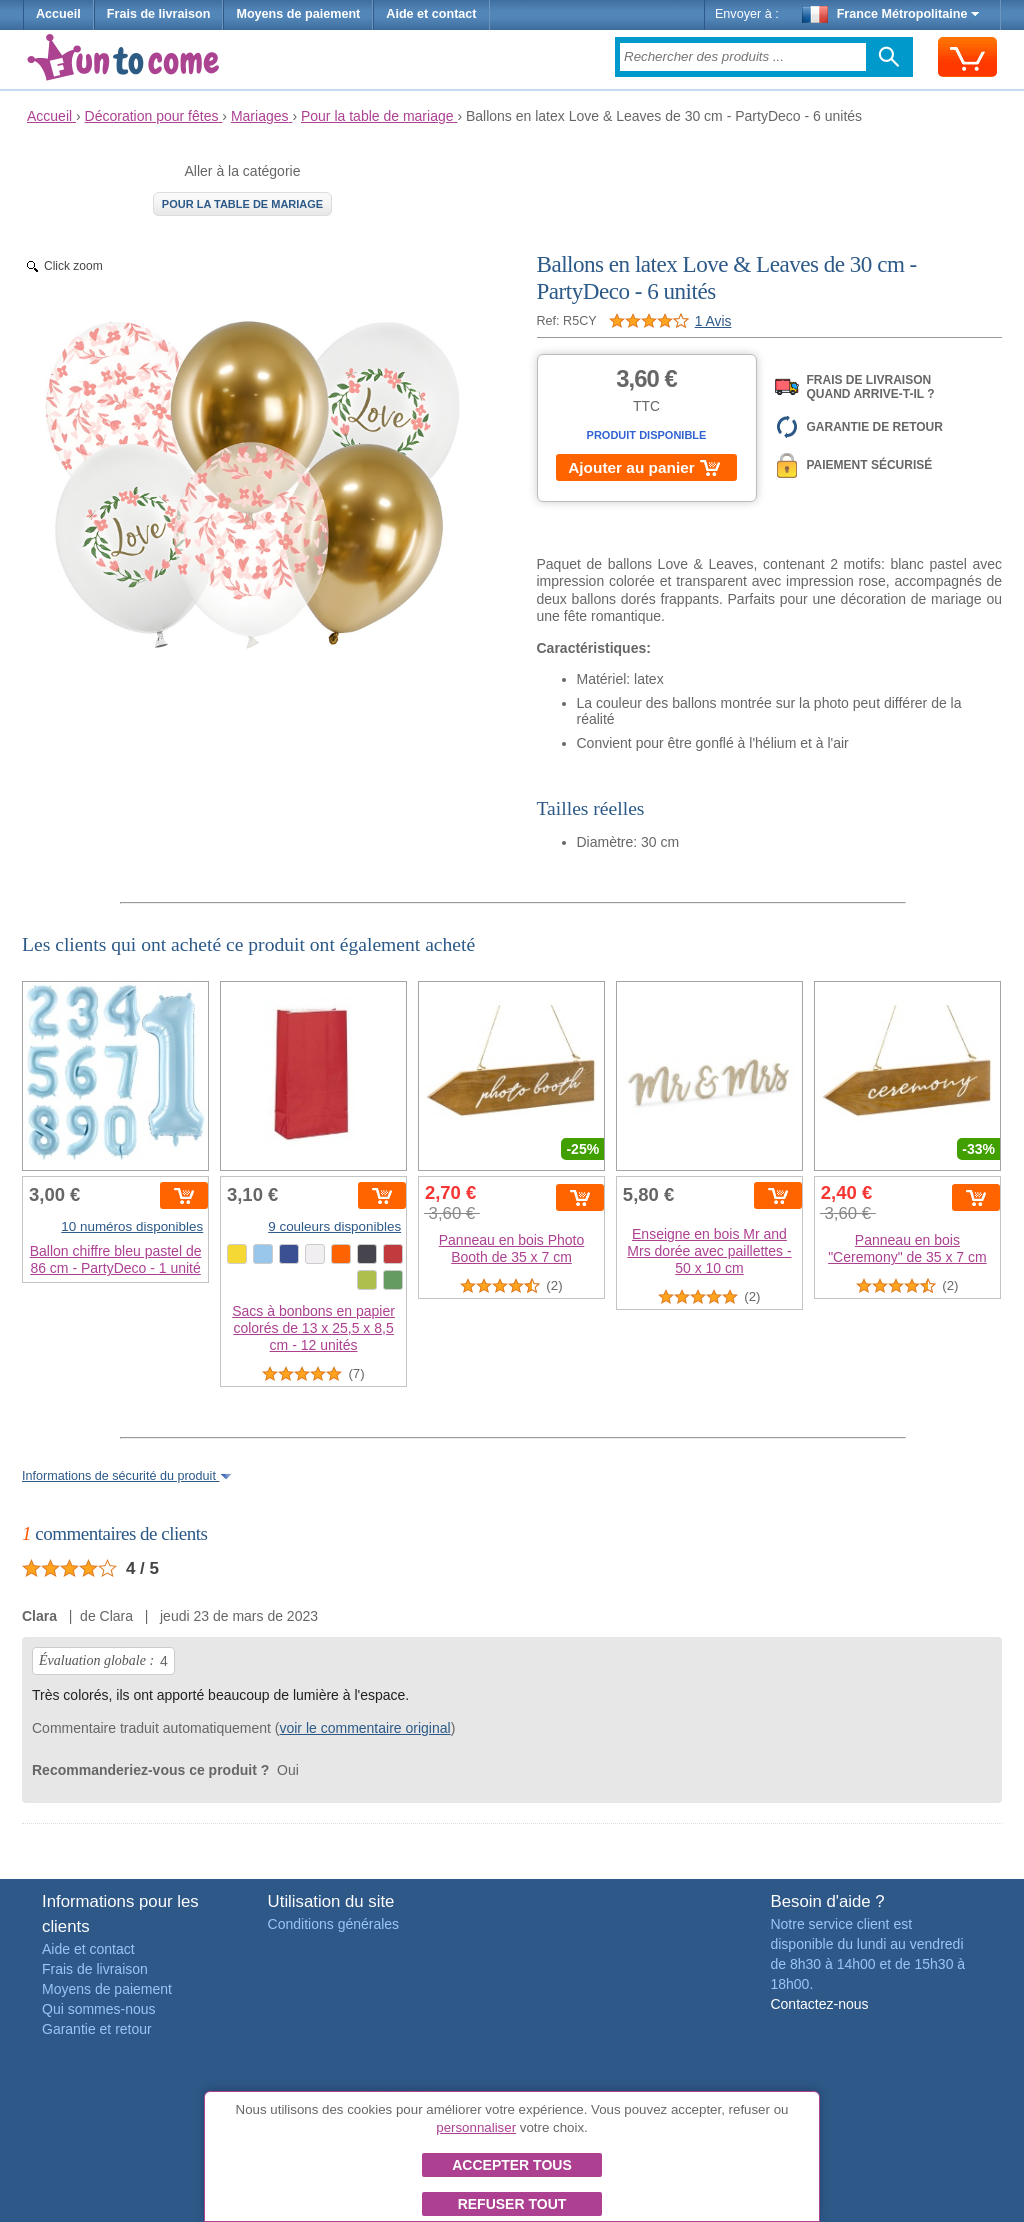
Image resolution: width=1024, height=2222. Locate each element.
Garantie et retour (97, 2029)
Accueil (58, 14)
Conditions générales (334, 1924)
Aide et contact (431, 14)
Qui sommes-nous (99, 2009)
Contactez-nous (819, 2004)
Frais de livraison (159, 14)
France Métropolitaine (891, 14)
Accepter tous (512, 2165)
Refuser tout (512, 2204)
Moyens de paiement (298, 14)
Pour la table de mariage (242, 204)
